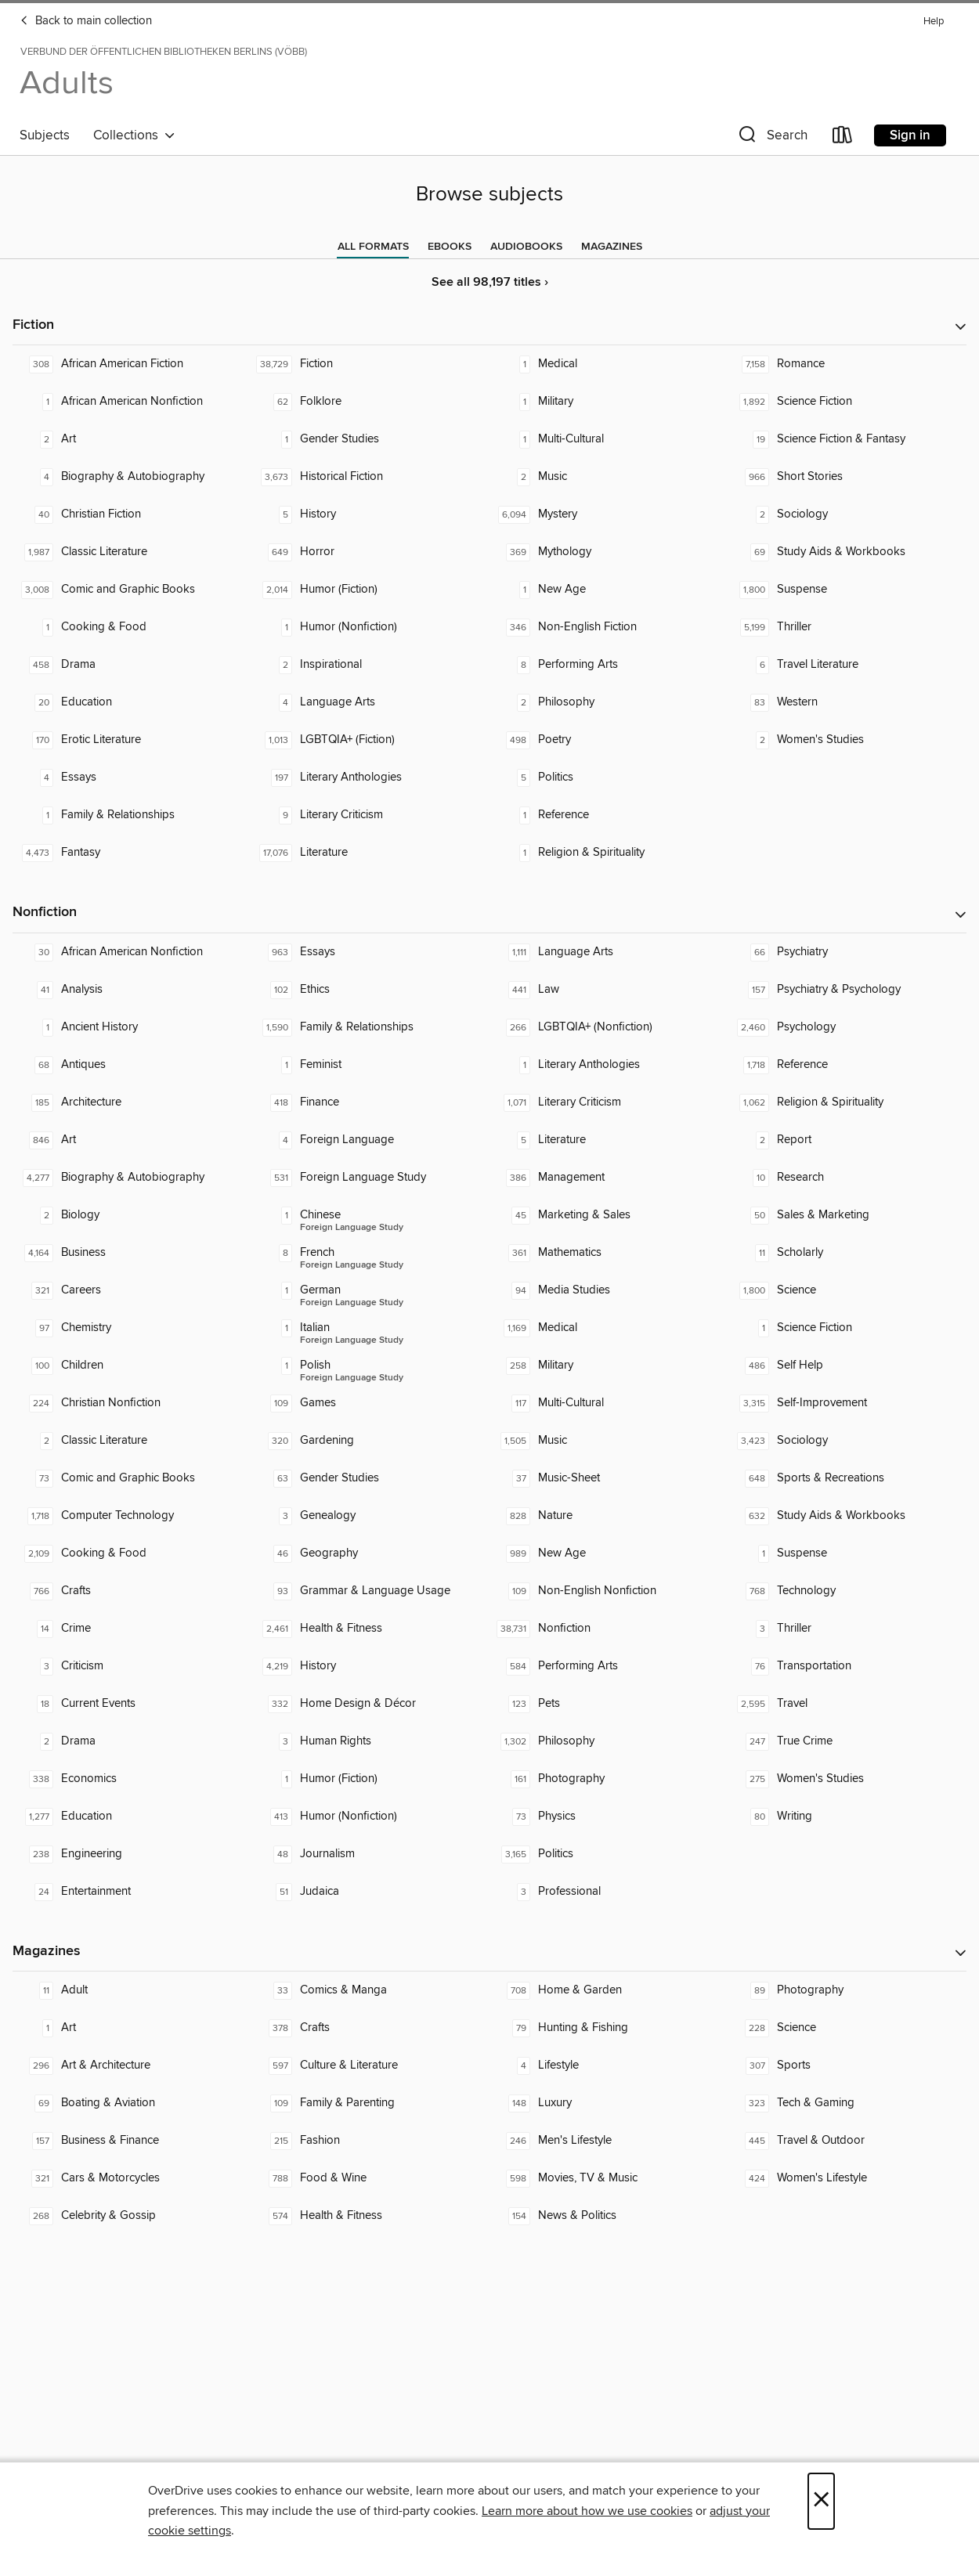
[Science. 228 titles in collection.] (847, 2028)
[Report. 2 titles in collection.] (847, 1140)
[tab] (373, 246)
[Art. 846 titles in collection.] (132, 1140)
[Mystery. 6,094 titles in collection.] (609, 514)
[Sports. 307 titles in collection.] (847, 2065)
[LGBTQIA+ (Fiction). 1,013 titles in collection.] (370, 740)
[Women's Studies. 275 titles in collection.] (847, 1779)
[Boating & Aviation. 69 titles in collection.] (132, 2103)
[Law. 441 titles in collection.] (609, 989)
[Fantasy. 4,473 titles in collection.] (132, 852)
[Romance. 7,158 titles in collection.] (847, 364)
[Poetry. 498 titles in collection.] (609, 740)
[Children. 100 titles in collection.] (132, 1365)
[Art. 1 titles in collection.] (132, 2028)
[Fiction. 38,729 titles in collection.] (370, 364)
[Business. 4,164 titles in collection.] (132, 1253)
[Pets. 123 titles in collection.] (609, 1704)
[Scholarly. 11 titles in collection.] (847, 1253)
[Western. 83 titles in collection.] (847, 702)
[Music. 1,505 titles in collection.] (609, 1440)
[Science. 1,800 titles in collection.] (847, 1290)
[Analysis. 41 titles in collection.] (132, 989)
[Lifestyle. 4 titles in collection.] (609, 2065)
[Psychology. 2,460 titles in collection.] (847, 1027)
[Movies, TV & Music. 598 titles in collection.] (609, 2178)
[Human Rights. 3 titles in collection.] (370, 1741)
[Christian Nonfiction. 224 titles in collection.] (132, 1403)
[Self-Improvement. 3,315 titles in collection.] (847, 1403)
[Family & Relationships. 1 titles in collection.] (132, 815)
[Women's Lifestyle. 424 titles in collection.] (847, 2178)
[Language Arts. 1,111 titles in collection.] (609, 952)
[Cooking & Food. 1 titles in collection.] (132, 627)
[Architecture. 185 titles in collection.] (132, 1102)
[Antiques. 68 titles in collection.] (132, 1065)
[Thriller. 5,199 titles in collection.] (847, 627)
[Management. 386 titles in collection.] (609, 1177)
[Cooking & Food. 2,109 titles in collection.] (132, 1553)
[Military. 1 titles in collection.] (609, 401)
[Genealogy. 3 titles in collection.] (370, 1516)
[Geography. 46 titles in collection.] (370, 1553)
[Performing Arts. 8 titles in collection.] (609, 665)
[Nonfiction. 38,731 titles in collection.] (609, 1628)
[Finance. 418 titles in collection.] (370, 1102)
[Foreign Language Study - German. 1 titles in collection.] (370, 1290)
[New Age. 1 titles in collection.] (609, 589)
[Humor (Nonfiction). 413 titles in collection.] (370, 1816)
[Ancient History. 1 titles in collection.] (132, 1027)
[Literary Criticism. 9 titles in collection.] (370, 815)
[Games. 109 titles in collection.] (370, 1403)
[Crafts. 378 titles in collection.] (370, 2028)
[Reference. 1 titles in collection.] (609, 815)
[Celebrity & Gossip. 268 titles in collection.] (132, 2216)
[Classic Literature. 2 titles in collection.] (132, 1440)
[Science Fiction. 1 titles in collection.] (847, 1328)
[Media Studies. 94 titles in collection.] (609, 1290)
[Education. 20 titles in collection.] (132, 702)
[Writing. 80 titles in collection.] (847, 1816)
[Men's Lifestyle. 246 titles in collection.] (609, 2140)
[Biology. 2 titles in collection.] (132, 1215)
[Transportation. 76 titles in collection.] (847, 1666)
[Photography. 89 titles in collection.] (847, 1990)
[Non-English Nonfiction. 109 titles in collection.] (609, 1591)
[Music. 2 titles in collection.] (609, 477)
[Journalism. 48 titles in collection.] (370, 1854)
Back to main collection (86, 21)
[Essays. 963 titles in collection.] (370, 952)
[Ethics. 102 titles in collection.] (370, 989)
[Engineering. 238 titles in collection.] (132, 1854)
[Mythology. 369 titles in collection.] (609, 552)
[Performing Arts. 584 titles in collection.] (609, 1666)
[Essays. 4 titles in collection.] (132, 777)
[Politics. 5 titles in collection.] (609, 777)
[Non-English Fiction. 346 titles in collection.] (609, 627)
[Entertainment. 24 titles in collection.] (132, 1891)
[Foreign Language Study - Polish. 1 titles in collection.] (370, 1365)
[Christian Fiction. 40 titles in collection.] (132, 514)
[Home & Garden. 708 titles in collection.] (609, 1990)
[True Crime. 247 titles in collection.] (847, 1741)
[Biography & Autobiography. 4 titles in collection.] (132, 477)
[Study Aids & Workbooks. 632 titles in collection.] (847, 1516)
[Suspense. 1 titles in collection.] (847, 1553)
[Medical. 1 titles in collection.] (609, 364)
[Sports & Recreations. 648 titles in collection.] (847, 1478)
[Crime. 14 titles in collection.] (132, 1628)
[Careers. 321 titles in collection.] (132, 1290)
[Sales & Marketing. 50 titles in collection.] (847, 1215)
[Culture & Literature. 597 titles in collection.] (370, 2065)
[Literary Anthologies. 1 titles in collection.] (609, 1065)
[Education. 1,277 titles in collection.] (132, 1816)
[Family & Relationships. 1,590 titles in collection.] (370, 1027)
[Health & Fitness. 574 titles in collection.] (370, 2216)
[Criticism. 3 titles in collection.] (132, 1666)
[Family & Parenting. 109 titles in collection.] (370, 2103)
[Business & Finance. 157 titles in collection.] (132, 2140)
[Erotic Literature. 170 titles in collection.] (132, 740)
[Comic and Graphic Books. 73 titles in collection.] (132, 1478)
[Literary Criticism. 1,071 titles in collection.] (609, 1102)
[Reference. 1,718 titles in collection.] (847, 1065)
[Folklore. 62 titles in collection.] (370, 401)
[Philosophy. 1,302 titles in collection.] (609, 1741)
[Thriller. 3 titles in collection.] (847, 1628)
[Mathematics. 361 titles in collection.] (609, 1253)
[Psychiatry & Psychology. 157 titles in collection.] (847, 989)
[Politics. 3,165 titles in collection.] (609, 1854)
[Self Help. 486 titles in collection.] (847, 1365)
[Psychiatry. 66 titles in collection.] (847, 952)
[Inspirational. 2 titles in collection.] (370, 665)
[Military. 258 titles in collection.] (609, 1365)
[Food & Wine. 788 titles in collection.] (370, 2178)
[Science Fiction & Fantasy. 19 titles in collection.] (847, 439)
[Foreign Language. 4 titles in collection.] (370, 1140)
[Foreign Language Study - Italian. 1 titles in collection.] (370, 1328)
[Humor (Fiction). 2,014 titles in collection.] (370, 589)
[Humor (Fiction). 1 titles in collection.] (370, 1779)
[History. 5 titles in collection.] (370, 514)
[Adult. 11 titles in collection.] (132, 1990)
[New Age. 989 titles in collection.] (609, 1553)
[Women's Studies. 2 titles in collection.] (847, 740)
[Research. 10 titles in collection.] (847, 1177)
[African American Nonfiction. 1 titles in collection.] (132, 401)
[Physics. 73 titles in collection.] (609, 1816)
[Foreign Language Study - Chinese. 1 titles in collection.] (370, 1215)
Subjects (45, 135)
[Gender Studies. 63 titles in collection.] (370, 1478)
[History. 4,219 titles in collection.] (370, 1666)
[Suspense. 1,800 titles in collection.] (847, 589)
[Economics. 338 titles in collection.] (132, 1779)
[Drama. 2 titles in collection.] (132, 1741)
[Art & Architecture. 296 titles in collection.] (132, 2065)
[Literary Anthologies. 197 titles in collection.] (370, 777)
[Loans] (842, 138)
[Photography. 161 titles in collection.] (609, 1779)
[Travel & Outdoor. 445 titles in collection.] (847, 2140)
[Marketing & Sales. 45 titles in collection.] (609, 1215)
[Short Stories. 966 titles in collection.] (847, 477)
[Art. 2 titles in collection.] (132, 439)
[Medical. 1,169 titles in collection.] (609, 1328)
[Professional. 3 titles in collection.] (609, 1891)
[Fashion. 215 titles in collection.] (370, 2140)
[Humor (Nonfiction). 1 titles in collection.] (370, 627)
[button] (771, 138)
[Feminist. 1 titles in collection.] (370, 1065)
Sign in (910, 135)
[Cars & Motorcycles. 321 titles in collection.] (132, 2178)
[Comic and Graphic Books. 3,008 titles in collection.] (132, 589)
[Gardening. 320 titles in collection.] (370, 1440)
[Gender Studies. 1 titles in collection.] (370, 439)
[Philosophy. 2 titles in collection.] (609, 702)
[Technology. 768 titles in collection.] (847, 1591)
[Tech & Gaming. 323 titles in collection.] (847, 2103)
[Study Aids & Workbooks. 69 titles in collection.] (847, 552)
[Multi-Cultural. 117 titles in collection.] (609, 1403)
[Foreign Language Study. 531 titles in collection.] (370, 1177)
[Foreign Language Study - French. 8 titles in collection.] (370, 1253)
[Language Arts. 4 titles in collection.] (370, 702)
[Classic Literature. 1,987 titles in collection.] (132, 552)
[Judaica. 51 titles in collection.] (370, 1891)
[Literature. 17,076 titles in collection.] (370, 852)
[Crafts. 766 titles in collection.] (132, 1591)
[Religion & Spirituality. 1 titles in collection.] (609, 852)
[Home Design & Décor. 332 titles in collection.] (370, 1704)
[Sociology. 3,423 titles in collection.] (847, 1440)
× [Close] (821, 2501)
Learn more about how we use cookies (587, 2511)
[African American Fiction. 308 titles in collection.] (132, 364)
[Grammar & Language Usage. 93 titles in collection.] (370, 1591)
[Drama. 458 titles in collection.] (132, 665)
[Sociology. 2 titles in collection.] (847, 514)
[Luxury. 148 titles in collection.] (609, 2103)
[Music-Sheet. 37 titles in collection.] (609, 1478)
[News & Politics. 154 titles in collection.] (609, 2216)
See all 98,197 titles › (490, 282)
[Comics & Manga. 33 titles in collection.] (370, 1990)
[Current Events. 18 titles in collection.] (132, 1704)
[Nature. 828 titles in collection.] (609, 1516)
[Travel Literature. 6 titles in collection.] (847, 665)
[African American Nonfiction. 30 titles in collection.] (132, 952)
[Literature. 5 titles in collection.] (609, 1140)
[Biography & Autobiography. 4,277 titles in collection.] (132, 1177)
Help (933, 21)
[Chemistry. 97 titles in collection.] (132, 1328)
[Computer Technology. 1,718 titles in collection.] (132, 1516)
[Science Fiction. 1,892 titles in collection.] (847, 401)
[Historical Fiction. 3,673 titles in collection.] (370, 477)
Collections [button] (134, 135)
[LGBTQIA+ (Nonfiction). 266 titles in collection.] (609, 1027)
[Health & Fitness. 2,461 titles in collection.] (370, 1628)
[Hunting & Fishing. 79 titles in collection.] (609, 2028)
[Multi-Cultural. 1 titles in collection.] (609, 439)
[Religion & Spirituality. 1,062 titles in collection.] (847, 1102)
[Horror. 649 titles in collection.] (370, 552)
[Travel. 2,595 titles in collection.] (847, 1704)
